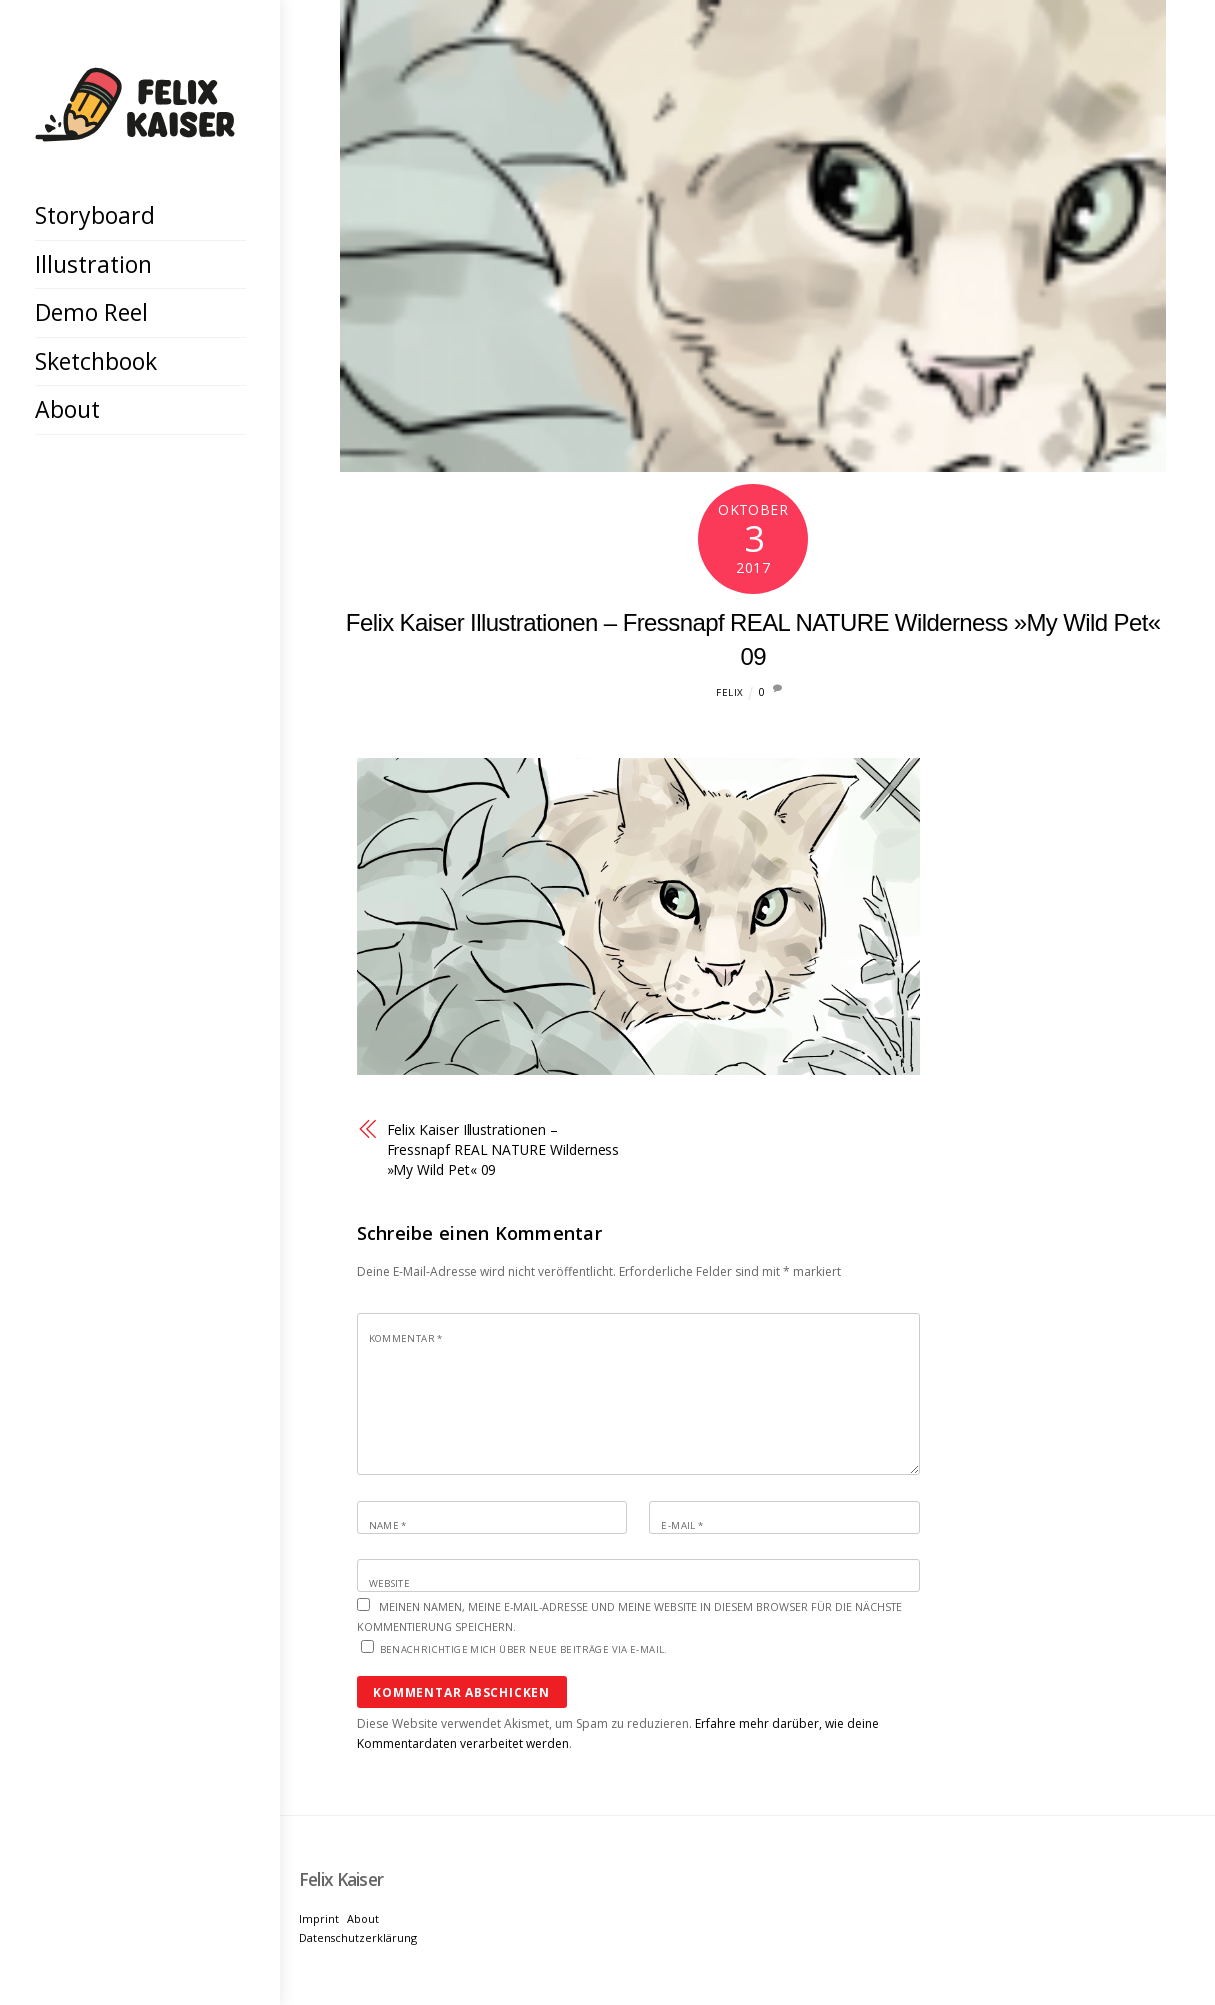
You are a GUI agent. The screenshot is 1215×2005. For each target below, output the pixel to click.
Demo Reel (91, 312)
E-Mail (682, 1525)
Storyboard (95, 215)
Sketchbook (96, 361)
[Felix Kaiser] (135, 126)
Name (388, 1525)
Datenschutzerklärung (358, 1937)
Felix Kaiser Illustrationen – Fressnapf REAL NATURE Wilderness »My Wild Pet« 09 (503, 1149)
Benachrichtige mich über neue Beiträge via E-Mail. (524, 1649)
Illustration (93, 264)
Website (390, 1583)
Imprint (319, 1918)
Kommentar (406, 1338)
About (67, 409)
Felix (729, 692)
